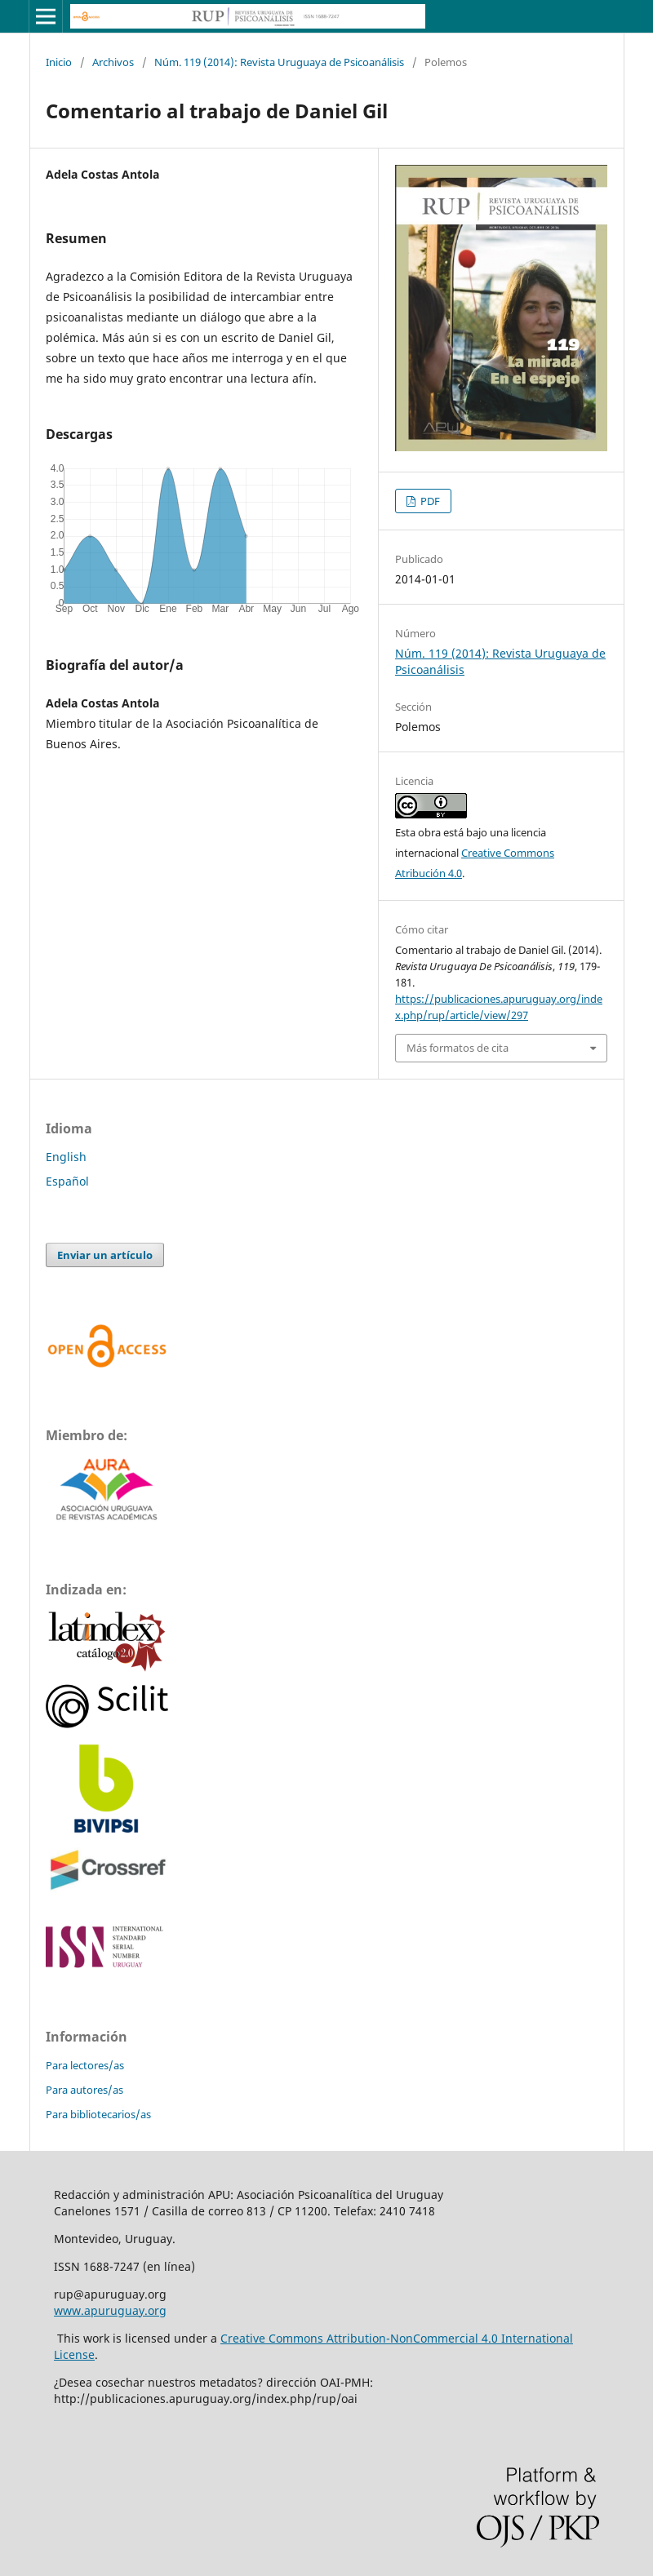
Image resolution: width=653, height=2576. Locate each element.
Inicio (59, 62)
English (66, 1156)
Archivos (113, 62)
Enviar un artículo (105, 1255)
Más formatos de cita (457, 1047)
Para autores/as (84, 2089)
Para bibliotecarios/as (98, 2114)
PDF (429, 501)
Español (67, 1181)
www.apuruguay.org (110, 2310)
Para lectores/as (85, 2065)
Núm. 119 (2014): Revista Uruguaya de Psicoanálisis (279, 62)
